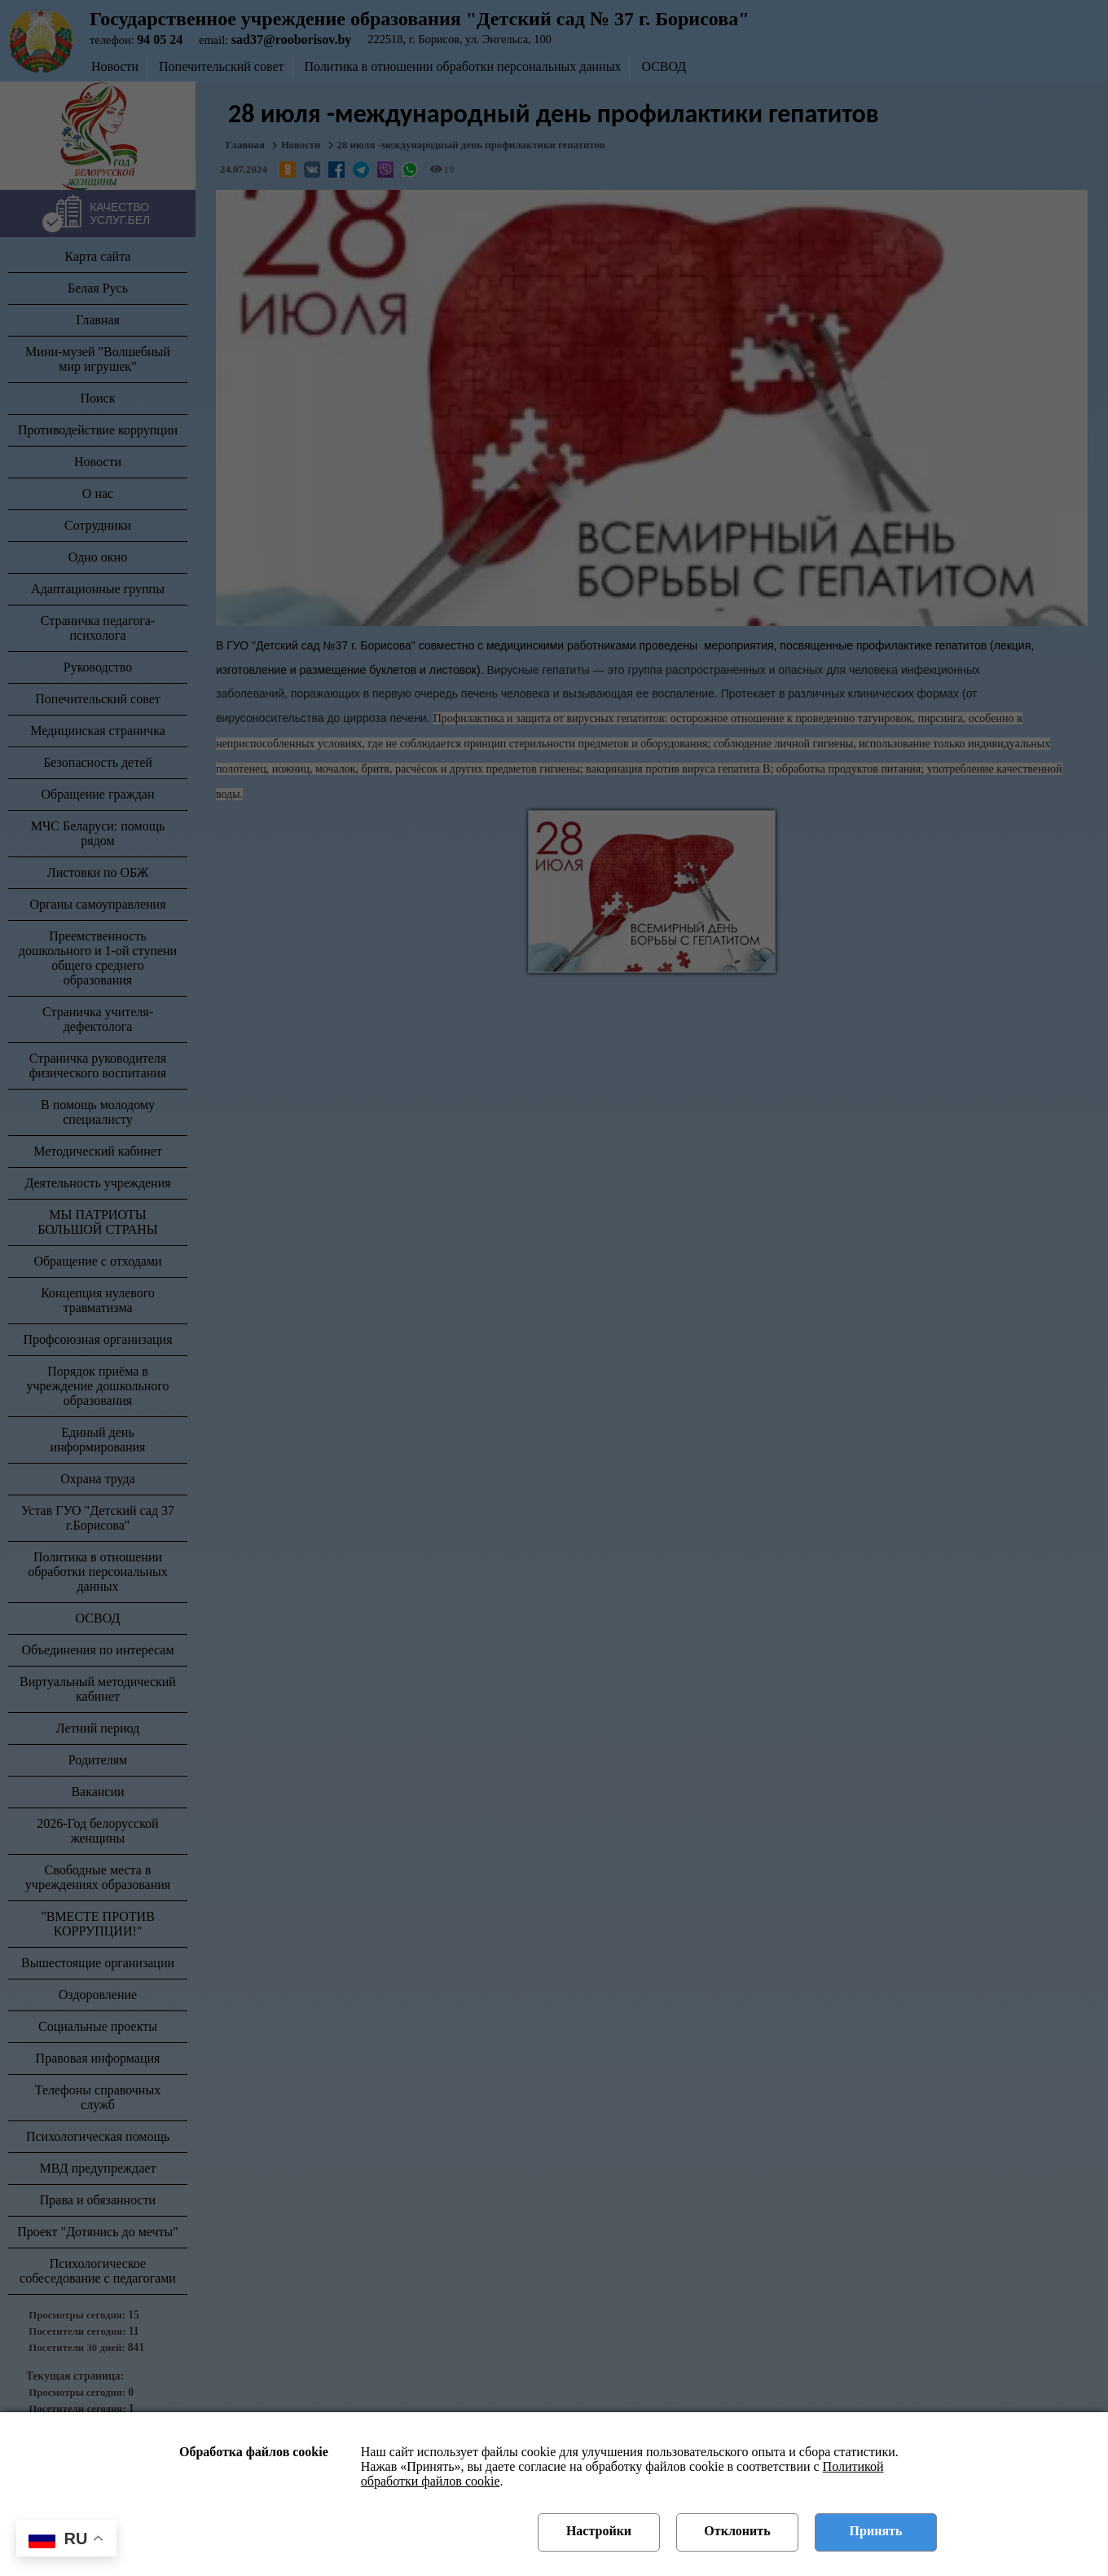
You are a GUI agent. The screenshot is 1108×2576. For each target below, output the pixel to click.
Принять (876, 2531)
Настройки (598, 2531)
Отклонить (737, 2531)
